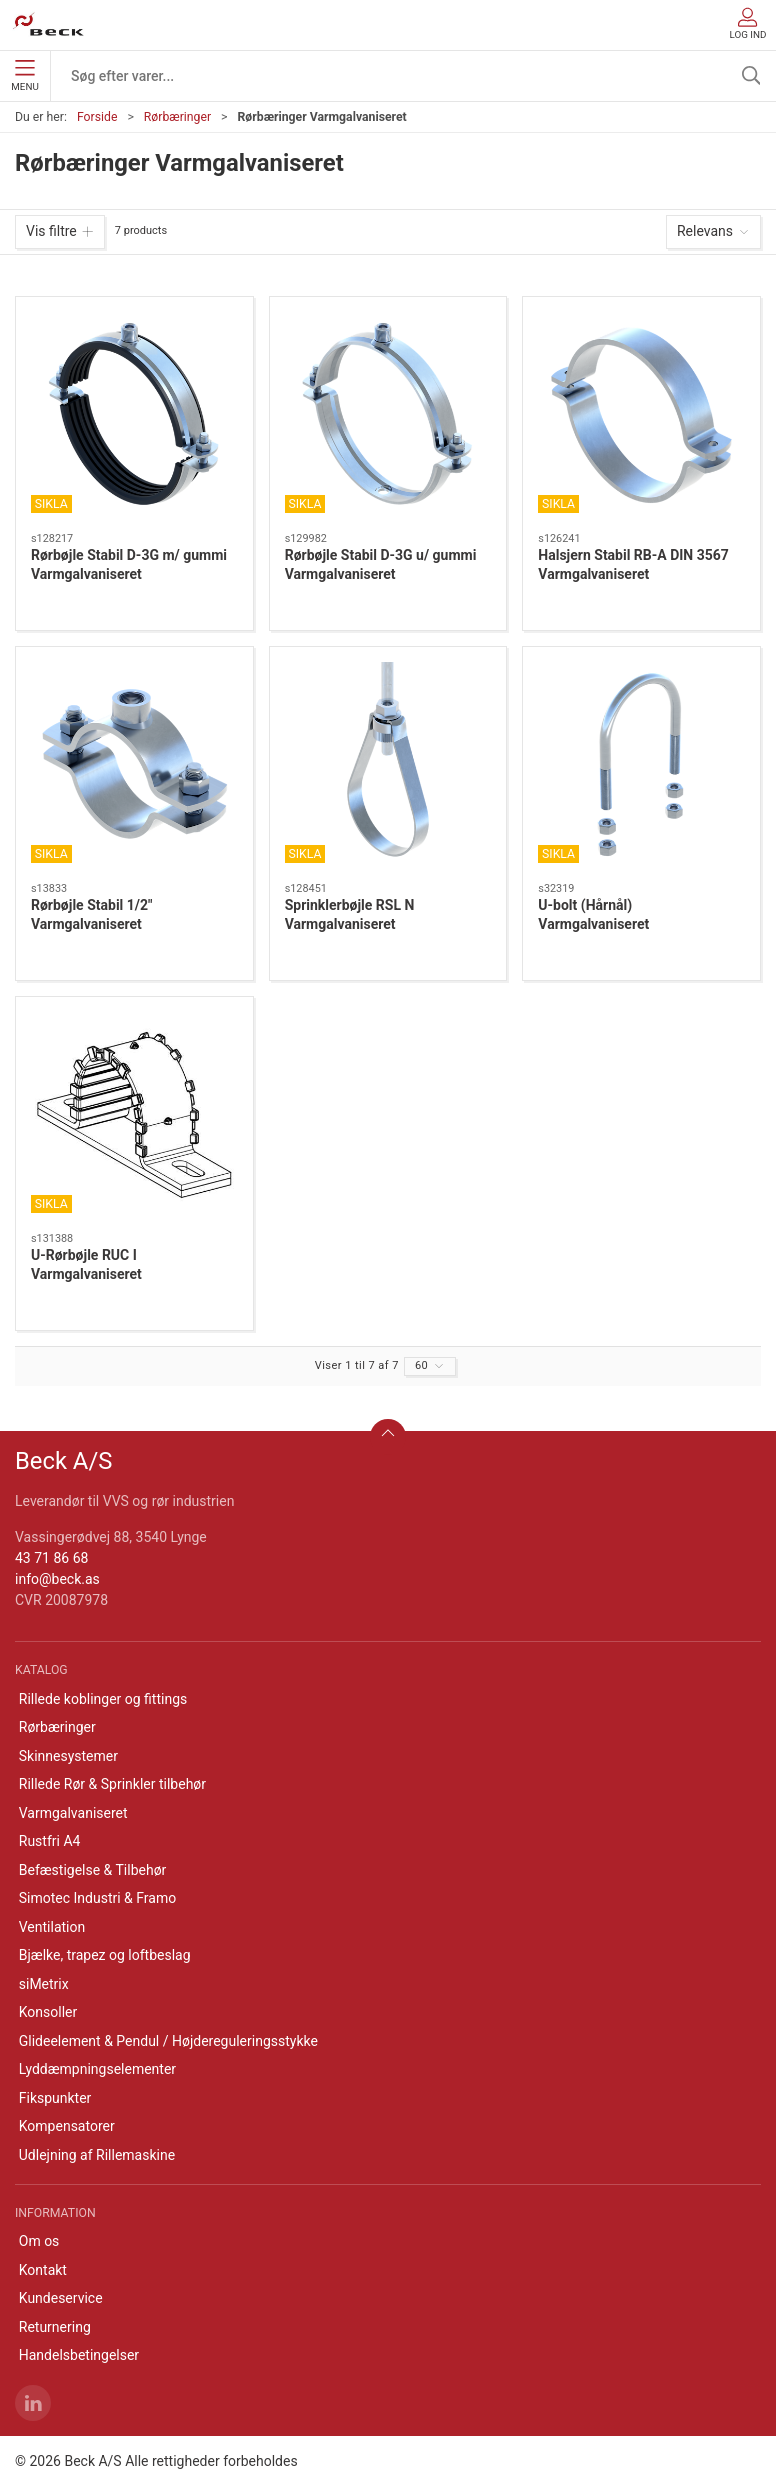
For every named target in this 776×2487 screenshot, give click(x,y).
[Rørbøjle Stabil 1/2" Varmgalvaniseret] (134, 765)
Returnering (55, 2327)
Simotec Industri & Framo (97, 1898)
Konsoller (48, 2012)
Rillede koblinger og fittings (103, 1699)
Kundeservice (61, 2298)
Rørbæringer (177, 117)
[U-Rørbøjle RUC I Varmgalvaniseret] (134, 1115)
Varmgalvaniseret (73, 1813)
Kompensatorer (67, 2126)
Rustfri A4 (50, 1841)
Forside (97, 117)
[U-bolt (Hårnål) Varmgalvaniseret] (641, 765)
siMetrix (44, 1984)
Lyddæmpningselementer (97, 2069)
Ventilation (52, 1927)
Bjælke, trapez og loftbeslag (105, 1955)
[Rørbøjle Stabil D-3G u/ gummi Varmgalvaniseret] (388, 415)
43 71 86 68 (51, 1558)
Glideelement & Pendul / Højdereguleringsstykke (168, 2041)
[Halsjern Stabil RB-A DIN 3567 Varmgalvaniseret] (641, 415)
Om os (39, 2241)
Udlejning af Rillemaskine (97, 2155)
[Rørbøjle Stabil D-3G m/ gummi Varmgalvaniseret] (134, 415)
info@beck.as (57, 1579)
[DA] (48, 25)
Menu (24, 76)
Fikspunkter (55, 2098)
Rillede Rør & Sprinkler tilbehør (112, 1784)
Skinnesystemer (68, 1756)
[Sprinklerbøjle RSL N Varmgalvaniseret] (388, 765)
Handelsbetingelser (79, 2355)
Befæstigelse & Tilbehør (93, 1870)
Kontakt (43, 2270)
